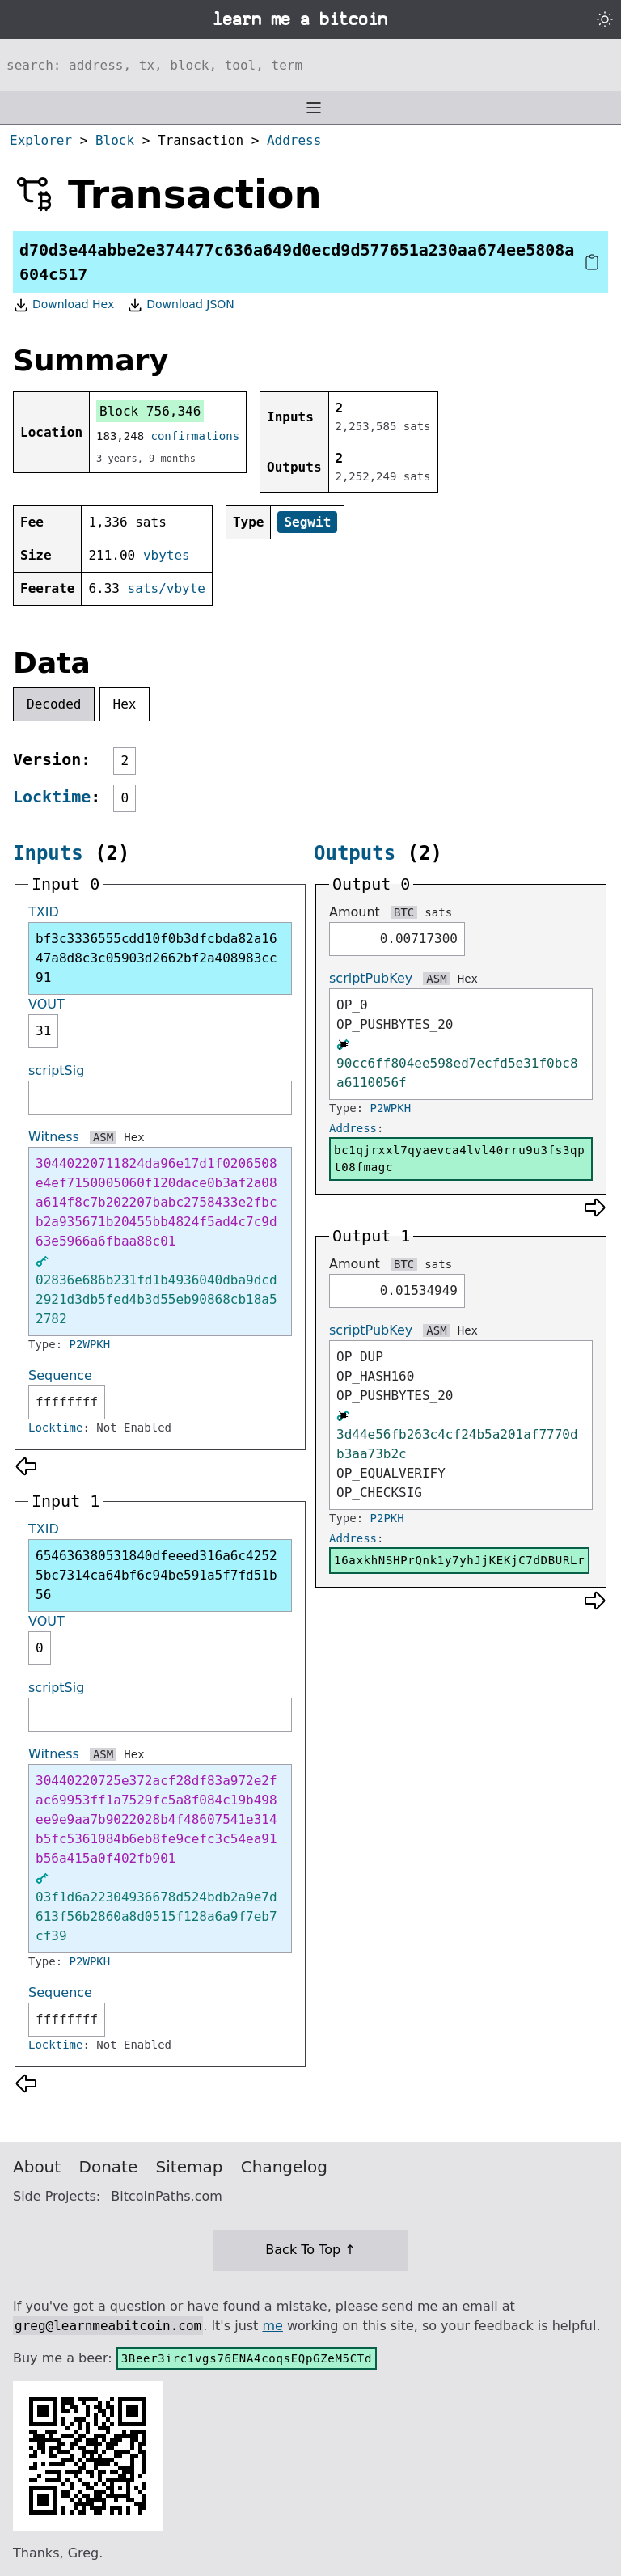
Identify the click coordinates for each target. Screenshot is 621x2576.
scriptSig (56, 1070)
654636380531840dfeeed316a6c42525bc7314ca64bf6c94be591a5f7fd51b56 (156, 1575)
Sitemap (189, 2166)
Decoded (54, 704)
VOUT (46, 1004)
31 (43, 1030)
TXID (43, 912)
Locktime (52, 796)
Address (294, 140)
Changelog (284, 2166)
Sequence (60, 1375)
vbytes (166, 555)
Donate (108, 2166)
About (37, 2166)
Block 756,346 (150, 411)
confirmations (195, 435)
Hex (125, 704)
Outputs (354, 853)
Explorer (41, 140)
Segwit (307, 522)
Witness (53, 1136)
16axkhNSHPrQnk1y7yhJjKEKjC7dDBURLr (459, 1560)
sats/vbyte (166, 588)
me (272, 2325)
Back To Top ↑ (310, 2249)
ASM (103, 1137)
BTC (404, 912)
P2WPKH (90, 1344)
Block (114, 140)
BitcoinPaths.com (166, 2196)
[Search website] (310, 65)
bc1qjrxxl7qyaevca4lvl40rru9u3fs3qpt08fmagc (459, 1159)
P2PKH (387, 1518)
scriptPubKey (370, 978)
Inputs (48, 853)
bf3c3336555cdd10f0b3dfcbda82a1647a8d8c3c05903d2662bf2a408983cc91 (156, 958)
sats (438, 912)
